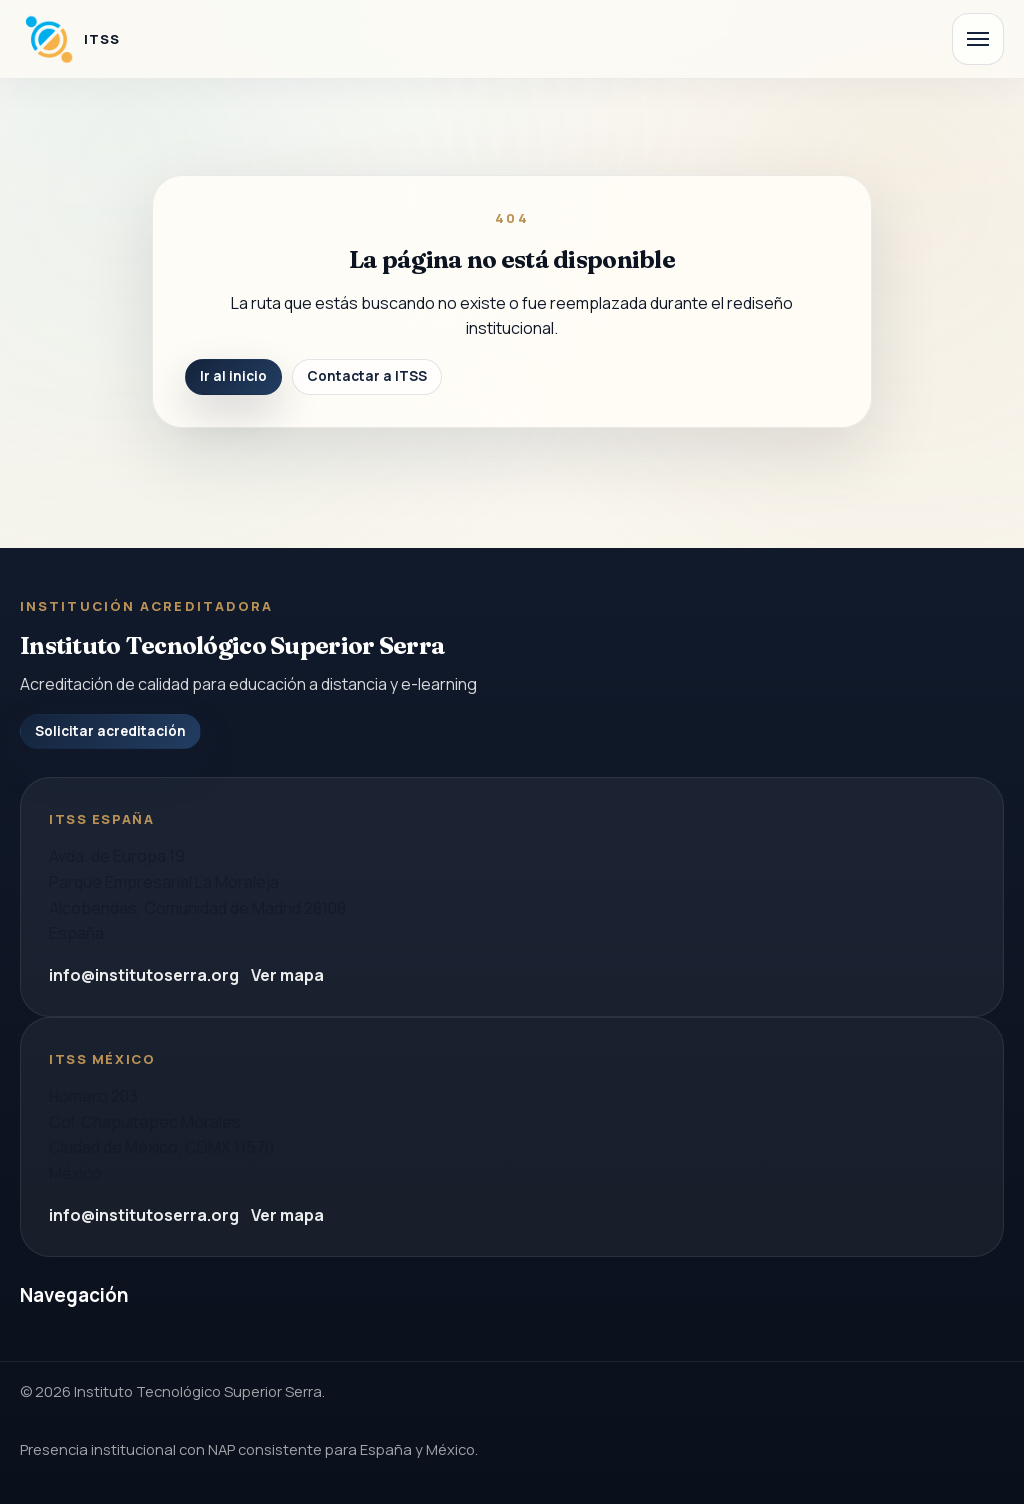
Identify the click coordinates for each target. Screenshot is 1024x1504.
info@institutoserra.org (144, 975)
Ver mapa (287, 975)
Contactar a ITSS (367, 376)
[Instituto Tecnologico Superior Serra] (70, 39)
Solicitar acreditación (110, 731)
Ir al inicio (233, 376)
